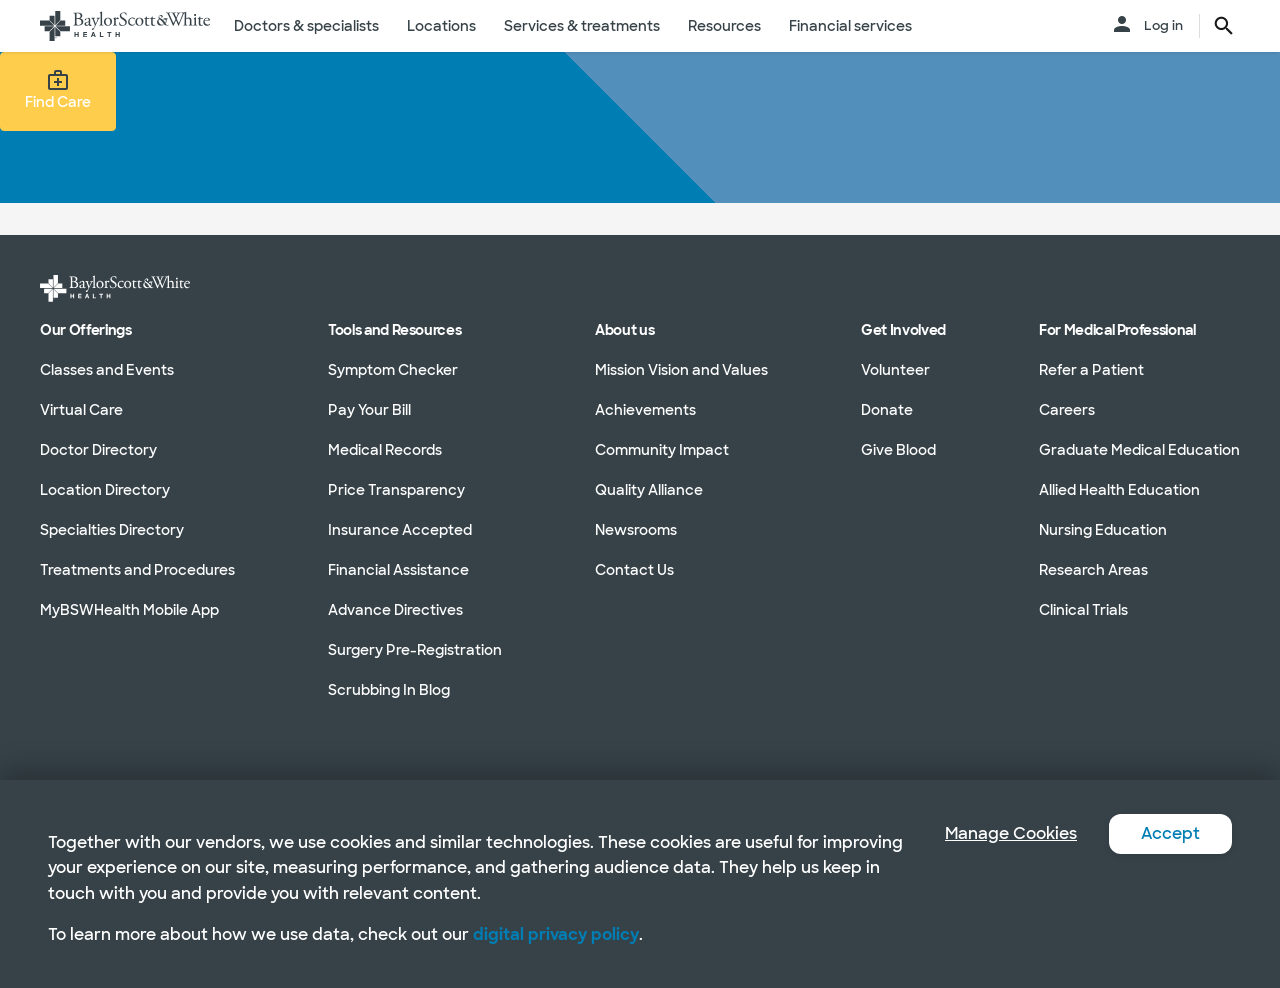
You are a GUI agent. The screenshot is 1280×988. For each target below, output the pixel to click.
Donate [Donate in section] (887, 410)
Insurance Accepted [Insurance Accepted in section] (400, 530)
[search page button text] (1224, 26)
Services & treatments (582, 26)
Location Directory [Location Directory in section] (105, 490)
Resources (724, 26)
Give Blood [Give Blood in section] (898, 450)
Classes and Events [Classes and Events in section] (107, 370)
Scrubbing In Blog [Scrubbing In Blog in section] (389, 690)
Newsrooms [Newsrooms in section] (636, 530)
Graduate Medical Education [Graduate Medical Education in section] (1139, 450)
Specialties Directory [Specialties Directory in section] (112, 530)
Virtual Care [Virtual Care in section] (81, 410)
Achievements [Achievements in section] (645, 410)
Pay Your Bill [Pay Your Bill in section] (369, 410)
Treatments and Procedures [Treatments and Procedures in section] (137, 570)
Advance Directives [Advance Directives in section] (395, 610)
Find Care (58, 90)
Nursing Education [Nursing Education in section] (1103, 530)
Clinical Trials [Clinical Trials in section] (1083, 610)
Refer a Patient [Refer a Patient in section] (1091, 370)
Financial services (850, 26)
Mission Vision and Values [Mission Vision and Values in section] (681, 370)
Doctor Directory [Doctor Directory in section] (98, 450)
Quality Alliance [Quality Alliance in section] (649, 490)
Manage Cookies (1011, 833)
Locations (441, 26)
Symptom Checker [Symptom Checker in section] (393, 370)
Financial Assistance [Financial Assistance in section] (398, 570)
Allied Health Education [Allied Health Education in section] (1119, 490)
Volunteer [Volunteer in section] (895, 370)
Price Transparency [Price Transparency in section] (396, 490)
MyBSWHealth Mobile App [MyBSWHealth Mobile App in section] (129, 610)
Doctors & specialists (306, 26)
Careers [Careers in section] (1067, 410)
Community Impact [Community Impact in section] (662, 450)
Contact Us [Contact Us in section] (634, 570)
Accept (1170, 833)
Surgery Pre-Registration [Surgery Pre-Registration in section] (415, 650)
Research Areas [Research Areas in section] (1093, 570)
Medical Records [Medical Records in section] (385, 450)
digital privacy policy (556, 934)
